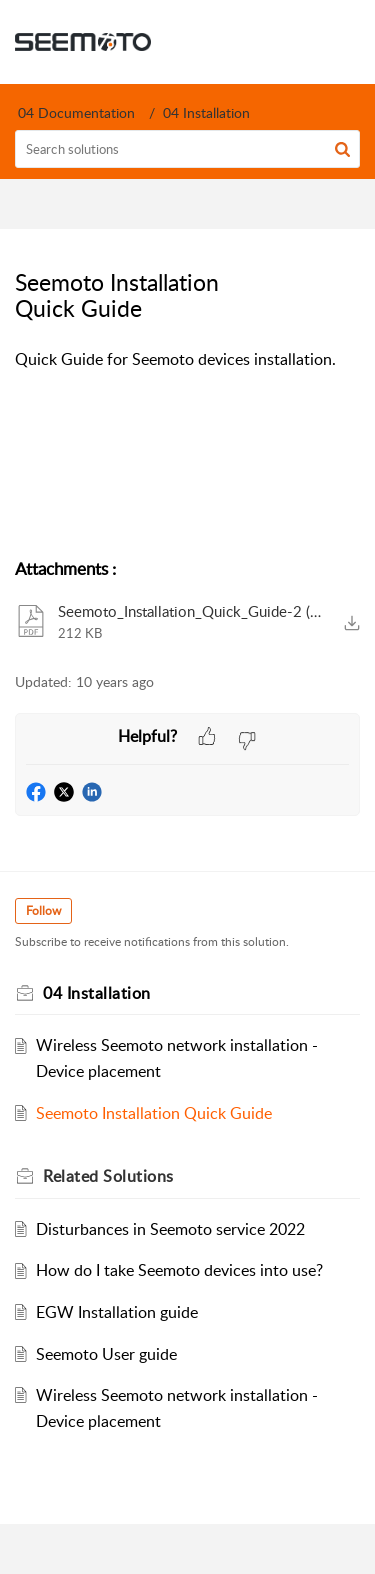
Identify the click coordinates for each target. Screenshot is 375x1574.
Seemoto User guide (106, 1354)
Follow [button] (43, 910)
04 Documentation (76, 112)
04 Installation (206, 112)
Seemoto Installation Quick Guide (154, 1113)
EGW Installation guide (117, 1312)
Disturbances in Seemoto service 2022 (170, 1229)
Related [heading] (108, 1176)
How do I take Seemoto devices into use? (179, 1270)
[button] (342, 149)
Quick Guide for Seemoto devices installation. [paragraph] (175, 359)
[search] (187, 149)
